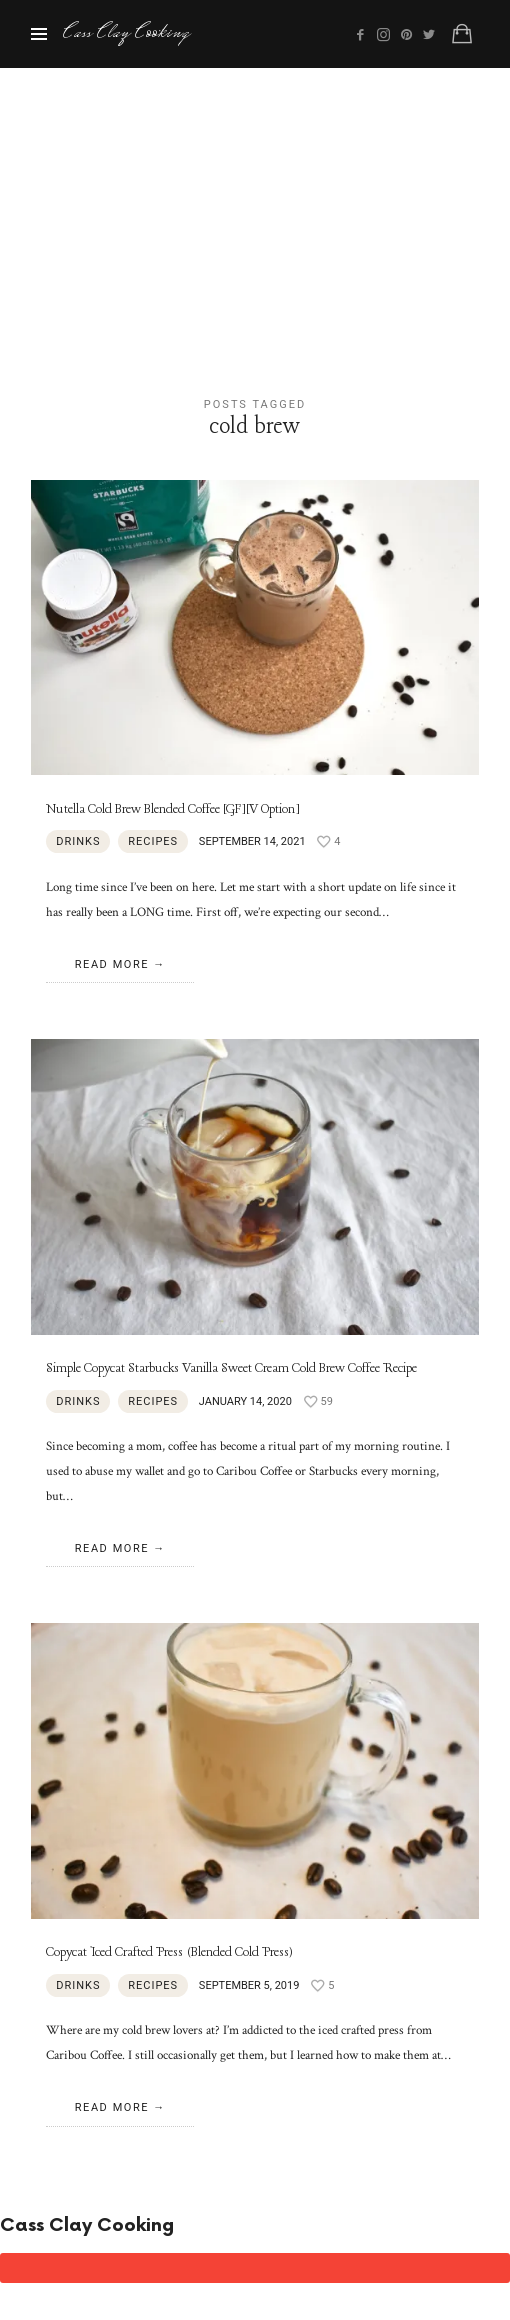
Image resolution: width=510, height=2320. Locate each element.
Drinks (78, 841)
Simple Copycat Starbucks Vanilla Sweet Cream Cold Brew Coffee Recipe (231, 1368)
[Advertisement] (255, 218)
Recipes (153, 841)
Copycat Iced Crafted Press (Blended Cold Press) (169, 1952)
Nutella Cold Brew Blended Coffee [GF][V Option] (173, 809)
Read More (112, 964)
